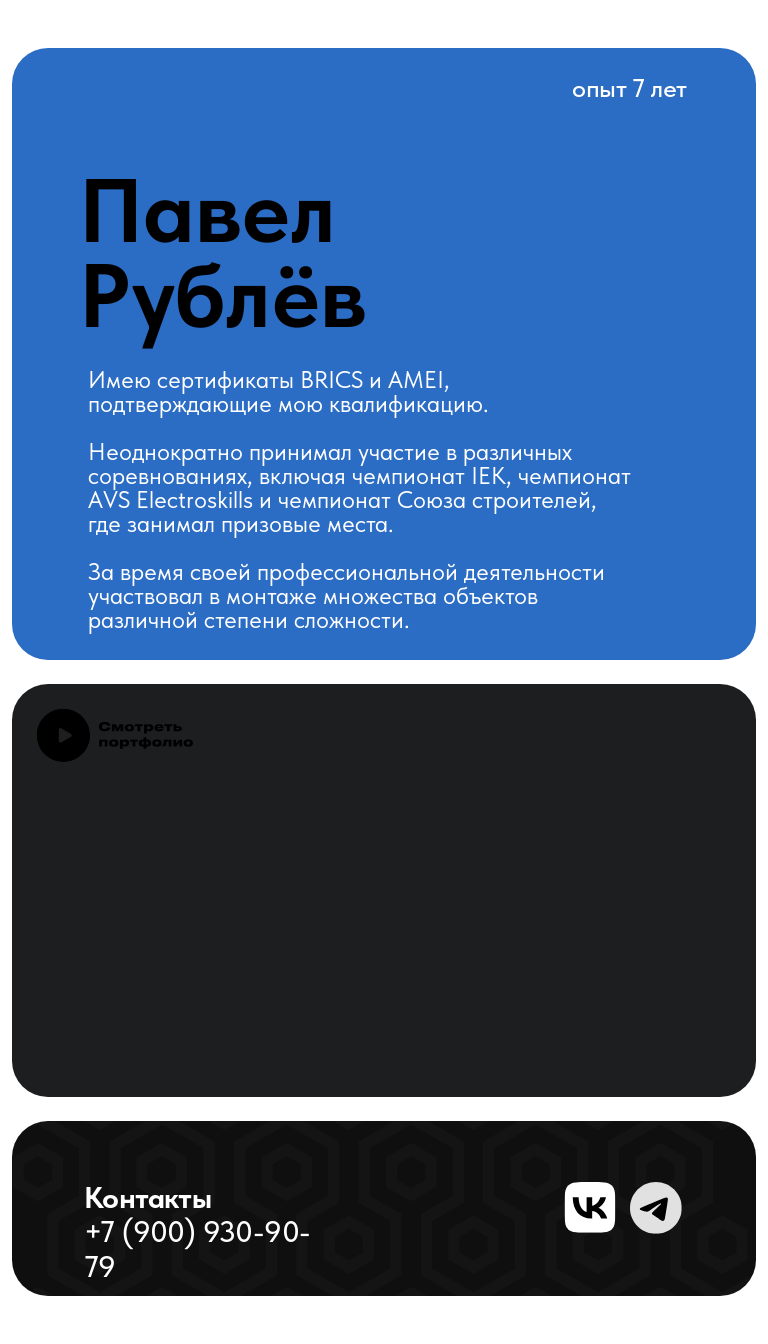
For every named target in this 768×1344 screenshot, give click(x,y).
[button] (114, 735)
